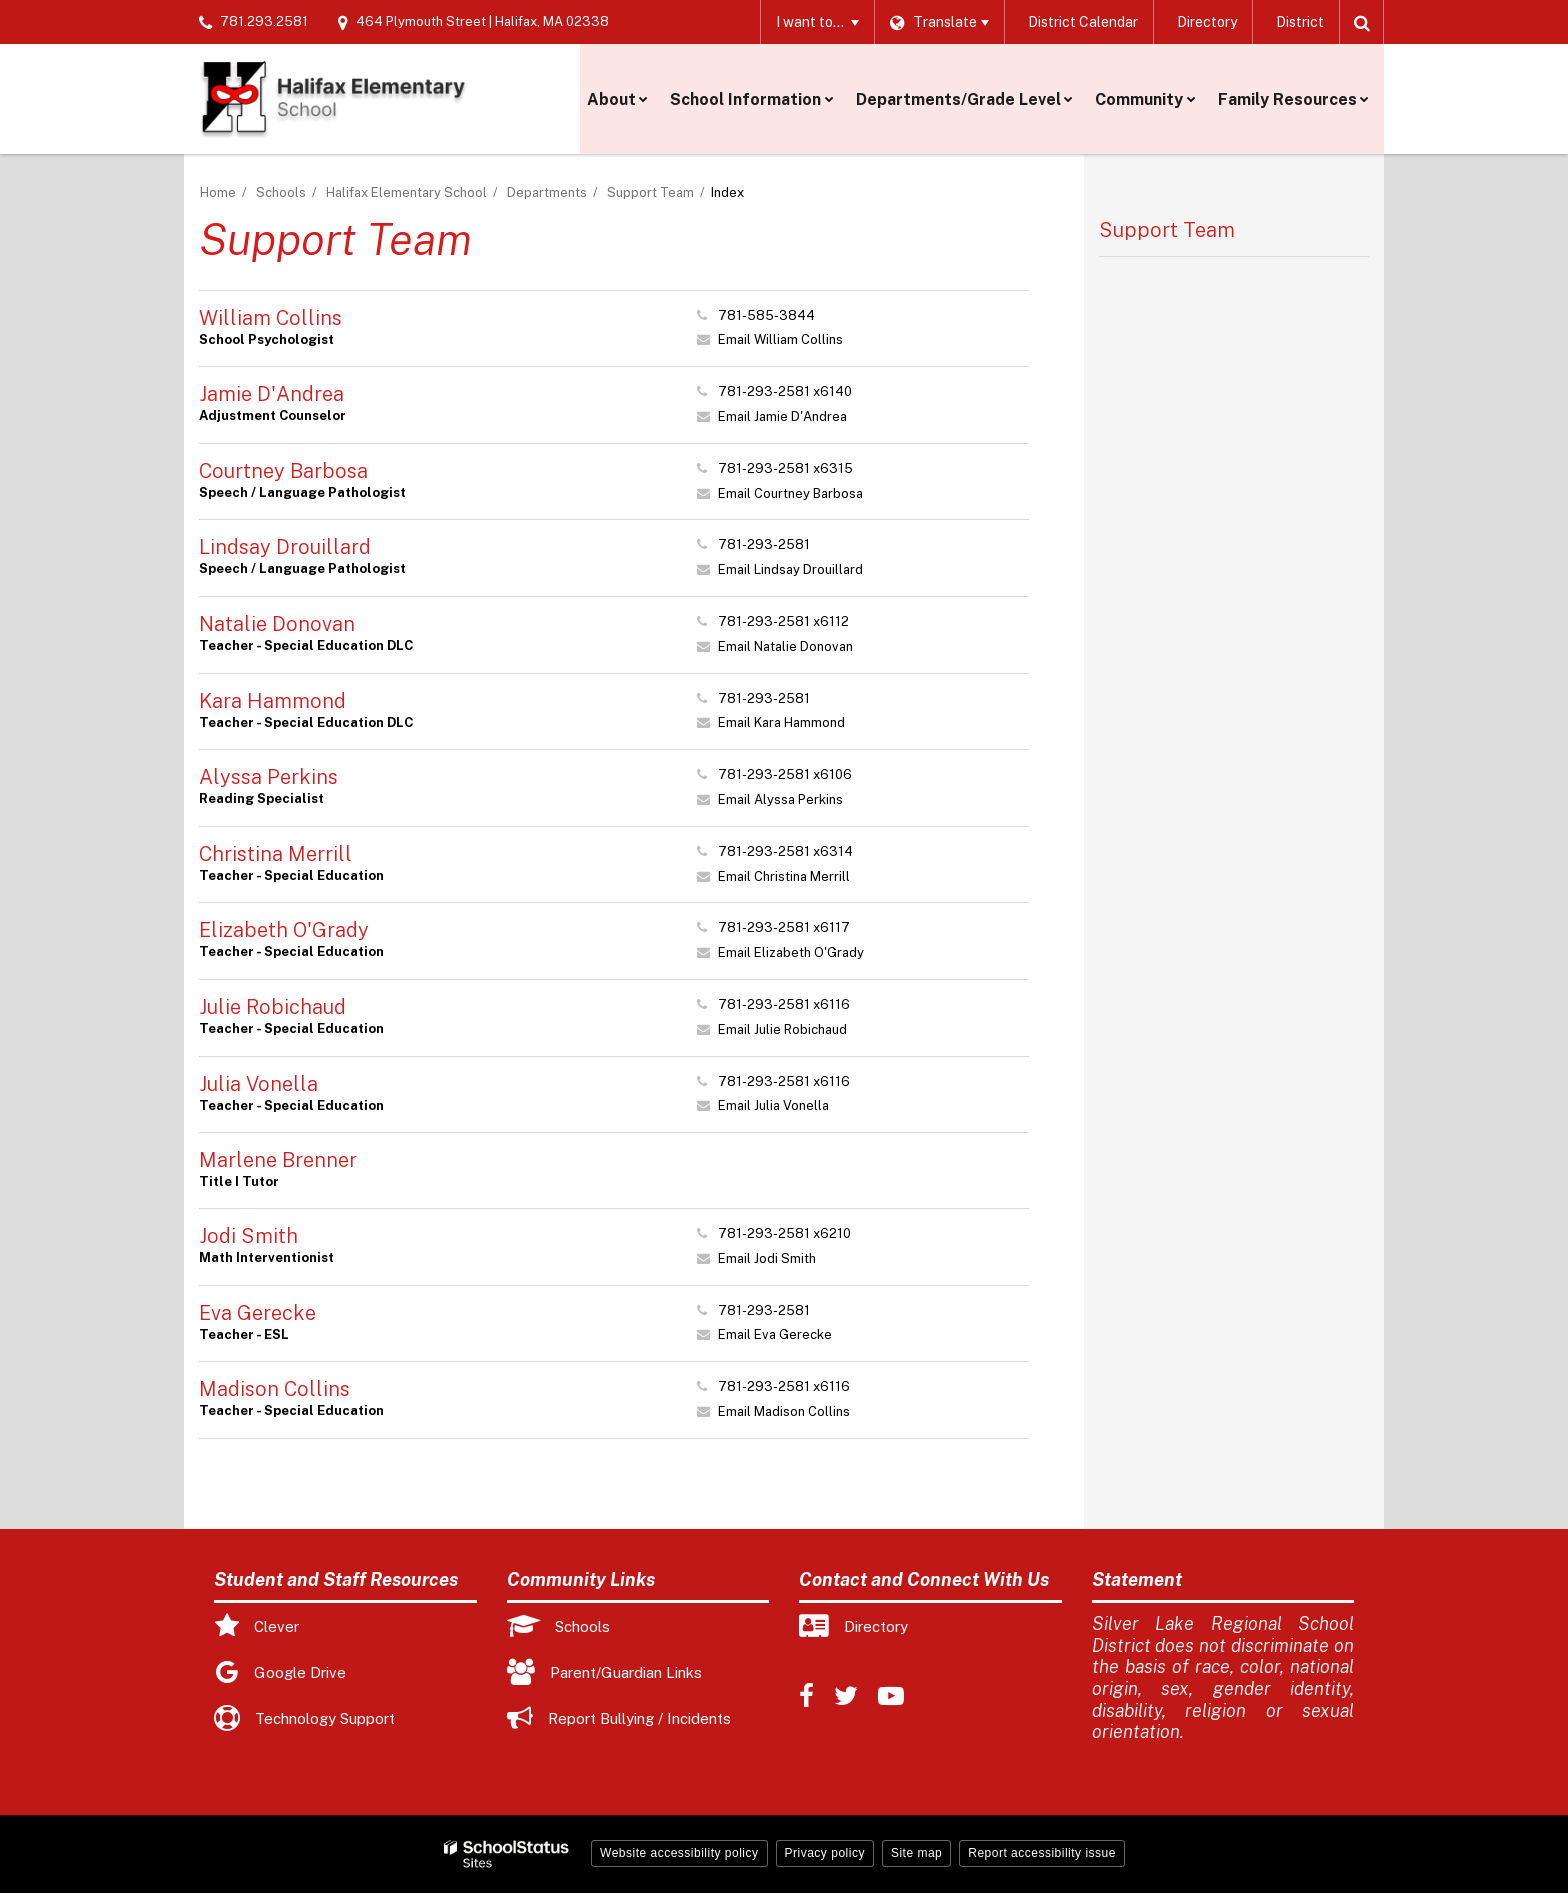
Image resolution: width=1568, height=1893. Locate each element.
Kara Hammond (272, 701)
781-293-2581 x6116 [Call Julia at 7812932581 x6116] (784, 1081)
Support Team (650, 192)
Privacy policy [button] (825, 1853)
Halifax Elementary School (406, 192)
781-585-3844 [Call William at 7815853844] (766, 315)
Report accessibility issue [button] (1042, 1853)
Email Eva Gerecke (775, 1334)
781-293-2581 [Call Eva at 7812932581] (764, 1310)
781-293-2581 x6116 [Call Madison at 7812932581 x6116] (784, 1386)
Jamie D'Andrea (271, 394)
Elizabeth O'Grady (284, 930)
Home (218, 192)
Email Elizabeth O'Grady (791, 952)
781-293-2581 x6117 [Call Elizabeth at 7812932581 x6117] (784, 927)
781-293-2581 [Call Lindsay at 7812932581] (764, 544)
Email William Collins (780, 339)
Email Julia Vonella (773, 1105)
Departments (547, 192)
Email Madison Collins (784, 1411)
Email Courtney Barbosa (790, 493)
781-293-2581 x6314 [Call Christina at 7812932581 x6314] (785, 851)
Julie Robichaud (272, 1007)
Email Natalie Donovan (785, 646)
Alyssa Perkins (268, 777)
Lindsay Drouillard (285, 547)
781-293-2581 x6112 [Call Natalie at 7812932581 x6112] (783, 621)
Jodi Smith (248, 1236)
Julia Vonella (258, 1084)
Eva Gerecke (257, 1313)
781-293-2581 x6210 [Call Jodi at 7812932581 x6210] (784, 1233)
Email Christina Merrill (784, 876)
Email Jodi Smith (767, 1258)
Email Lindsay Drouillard (790, 569)
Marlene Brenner (278, 1160)
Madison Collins (274, 1389)
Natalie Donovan (277, 624)
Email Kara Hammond (781, 722)
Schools (281, 192)
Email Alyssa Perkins (780, 799)
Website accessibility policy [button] (679, 1853)
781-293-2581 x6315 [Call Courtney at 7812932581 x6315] (785, 468)
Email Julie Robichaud (782, 1029)
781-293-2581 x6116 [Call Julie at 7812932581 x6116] (784, 1004)
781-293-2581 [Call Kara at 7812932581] (764, 698)
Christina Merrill (275, 854)
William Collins (270, 318)
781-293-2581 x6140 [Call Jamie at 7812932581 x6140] (785, 391)
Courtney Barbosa (283, 471)
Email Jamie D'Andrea (782, 416)
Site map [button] (916, 1853)
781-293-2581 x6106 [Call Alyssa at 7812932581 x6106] (785, 774)
